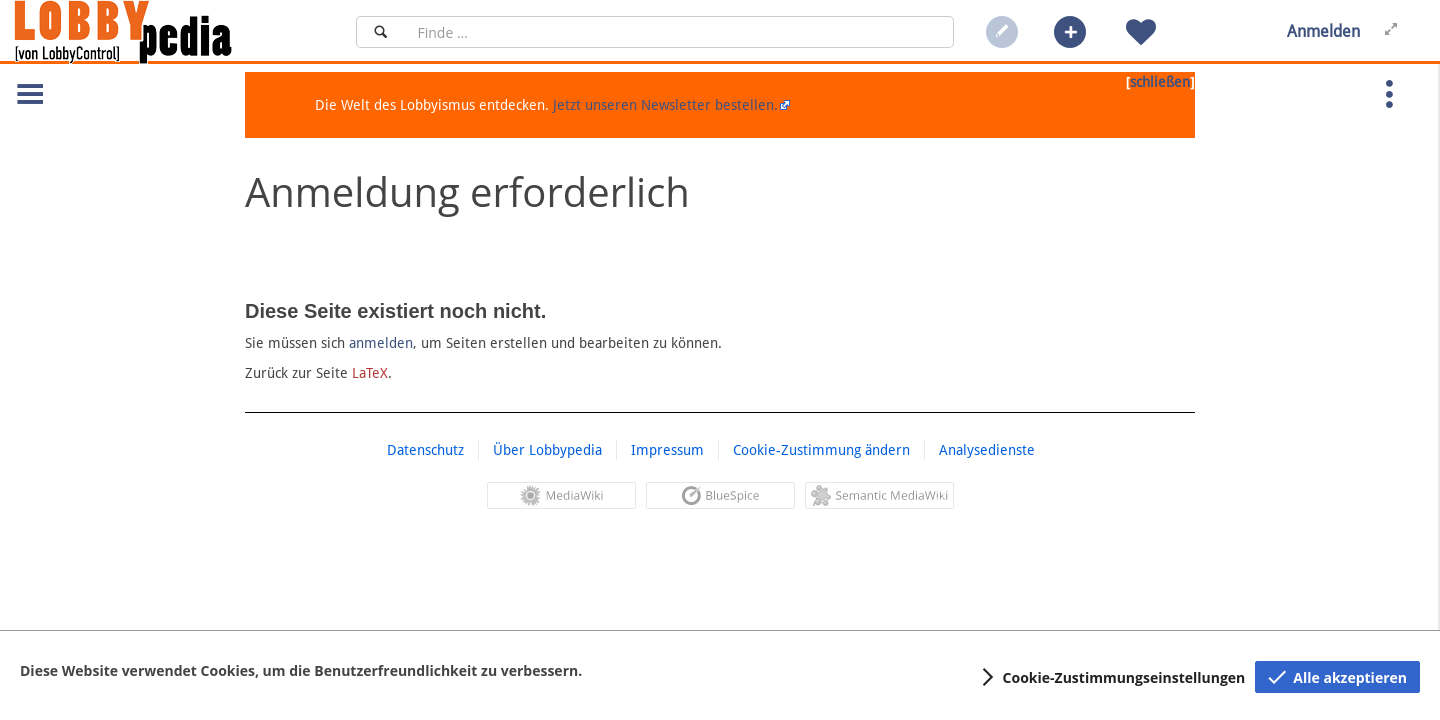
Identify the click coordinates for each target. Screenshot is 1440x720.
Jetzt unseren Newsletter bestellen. (665, 105)
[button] (1070, 32)
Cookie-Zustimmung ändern (821, 450)
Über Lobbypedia (547, 450)
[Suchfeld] (679, 32)
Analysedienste (987, 450)
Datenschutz (425, 450)
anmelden (381, 343)
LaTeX (370, 373)
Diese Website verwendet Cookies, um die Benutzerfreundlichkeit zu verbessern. (301, 670)
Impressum (667, 450)
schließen (1160, 82)
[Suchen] (380, 32)
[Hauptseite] (157, 32)
